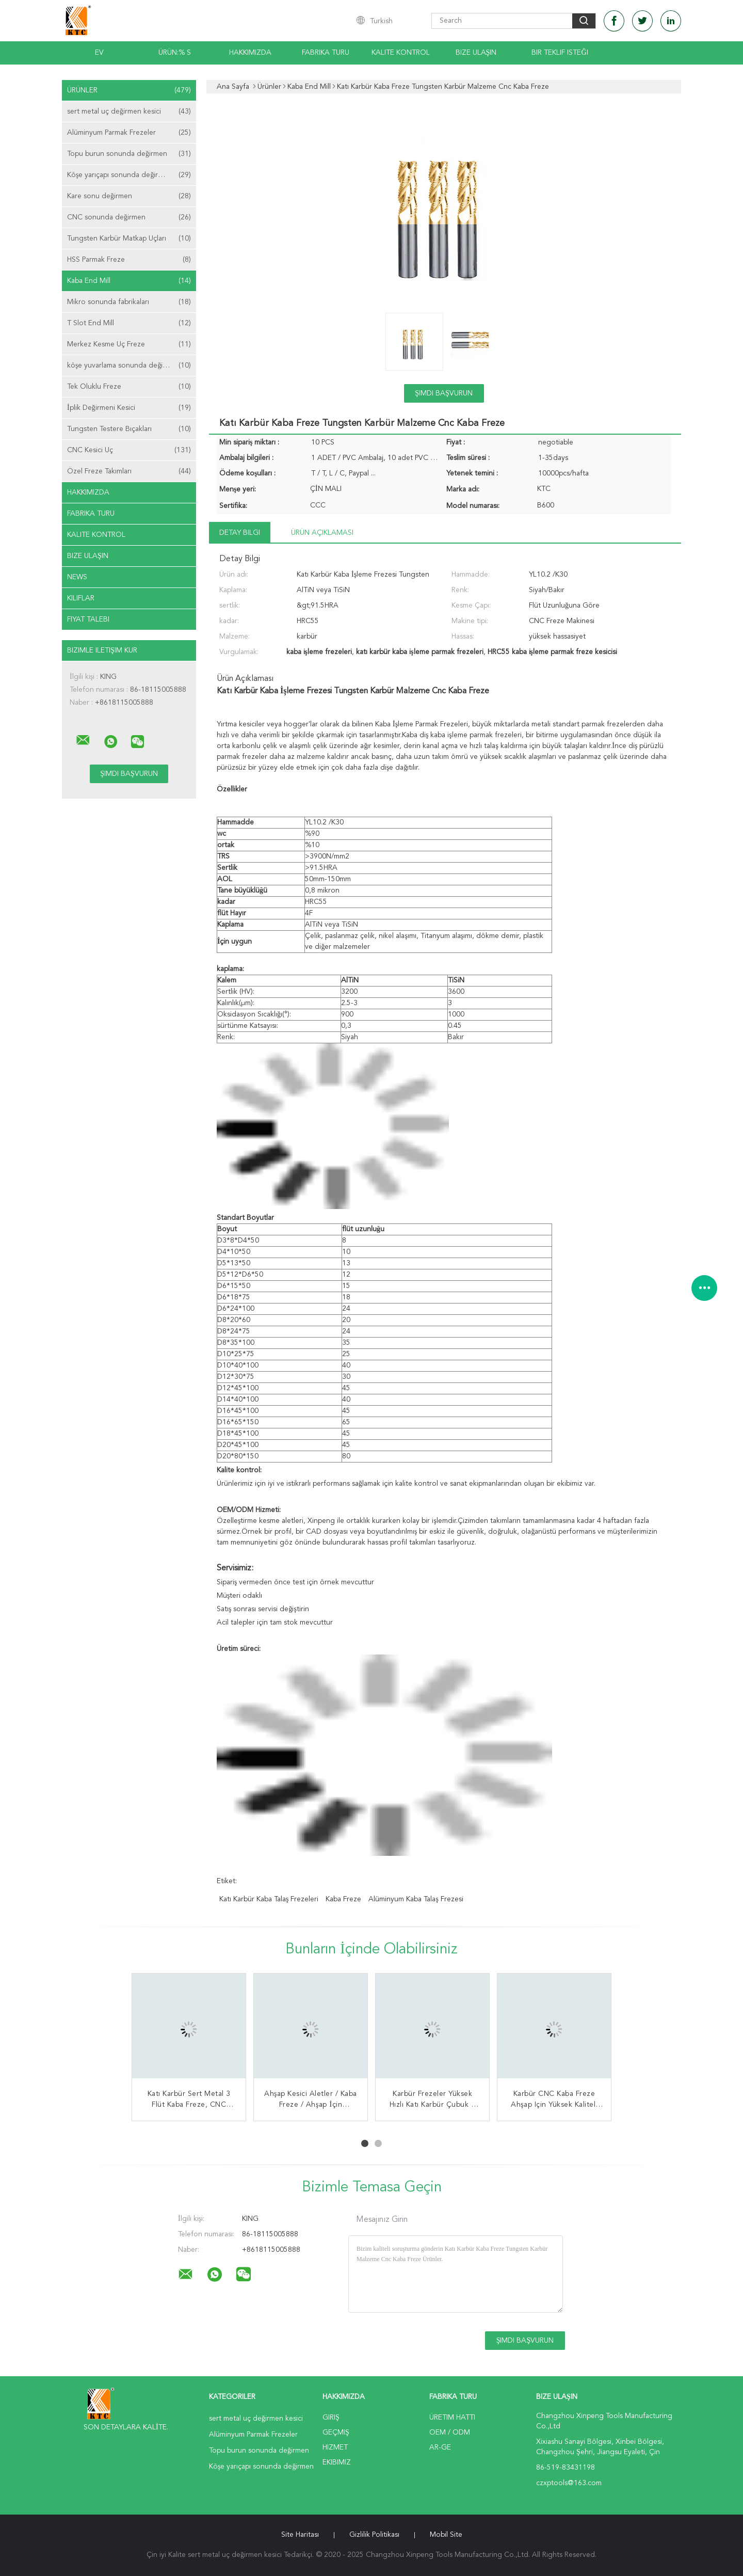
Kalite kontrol (401, 52)
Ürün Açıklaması (322, 532)
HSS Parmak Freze (129, 259)
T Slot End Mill (129, 323)
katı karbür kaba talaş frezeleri (268, 1899)
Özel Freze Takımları (129, 471)
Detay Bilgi (239, 532)
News (77, 577)
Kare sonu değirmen (129, 196)
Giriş (331, 2417)
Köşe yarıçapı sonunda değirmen (129, 175)
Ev (99, 52)
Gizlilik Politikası (374, 2534)
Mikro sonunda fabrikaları (129, 302)
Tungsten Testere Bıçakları (129, 429)
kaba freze (343, 1899)
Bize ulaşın (87, 556)
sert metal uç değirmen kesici (129, 111)
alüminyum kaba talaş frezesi (415, 1899)
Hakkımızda (250, 52)
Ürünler (129, 90)
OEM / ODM (449, 2432)
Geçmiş (335, 2432)
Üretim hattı (452, 2417)
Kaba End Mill (129, 281)
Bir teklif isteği (559, 52)
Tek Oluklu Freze (129, 386)
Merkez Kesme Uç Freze (129, 344)
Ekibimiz (336, 2462)
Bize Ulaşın (476, 52)
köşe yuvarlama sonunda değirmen (129, 365)
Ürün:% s (174, 52)
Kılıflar (80, 598)
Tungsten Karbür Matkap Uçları (129, 238)
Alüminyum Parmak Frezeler (129, 132)
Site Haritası (300, 2534)
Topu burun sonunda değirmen (129, 154)
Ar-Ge (440, 2447)
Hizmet (335, 2447)
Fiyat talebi (88, 619)
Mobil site (446, 2534)
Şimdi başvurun (444, 393)
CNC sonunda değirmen (129, 217)
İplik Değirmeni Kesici (129, 407)
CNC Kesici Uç (129, 450)
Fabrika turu (325, 52)
